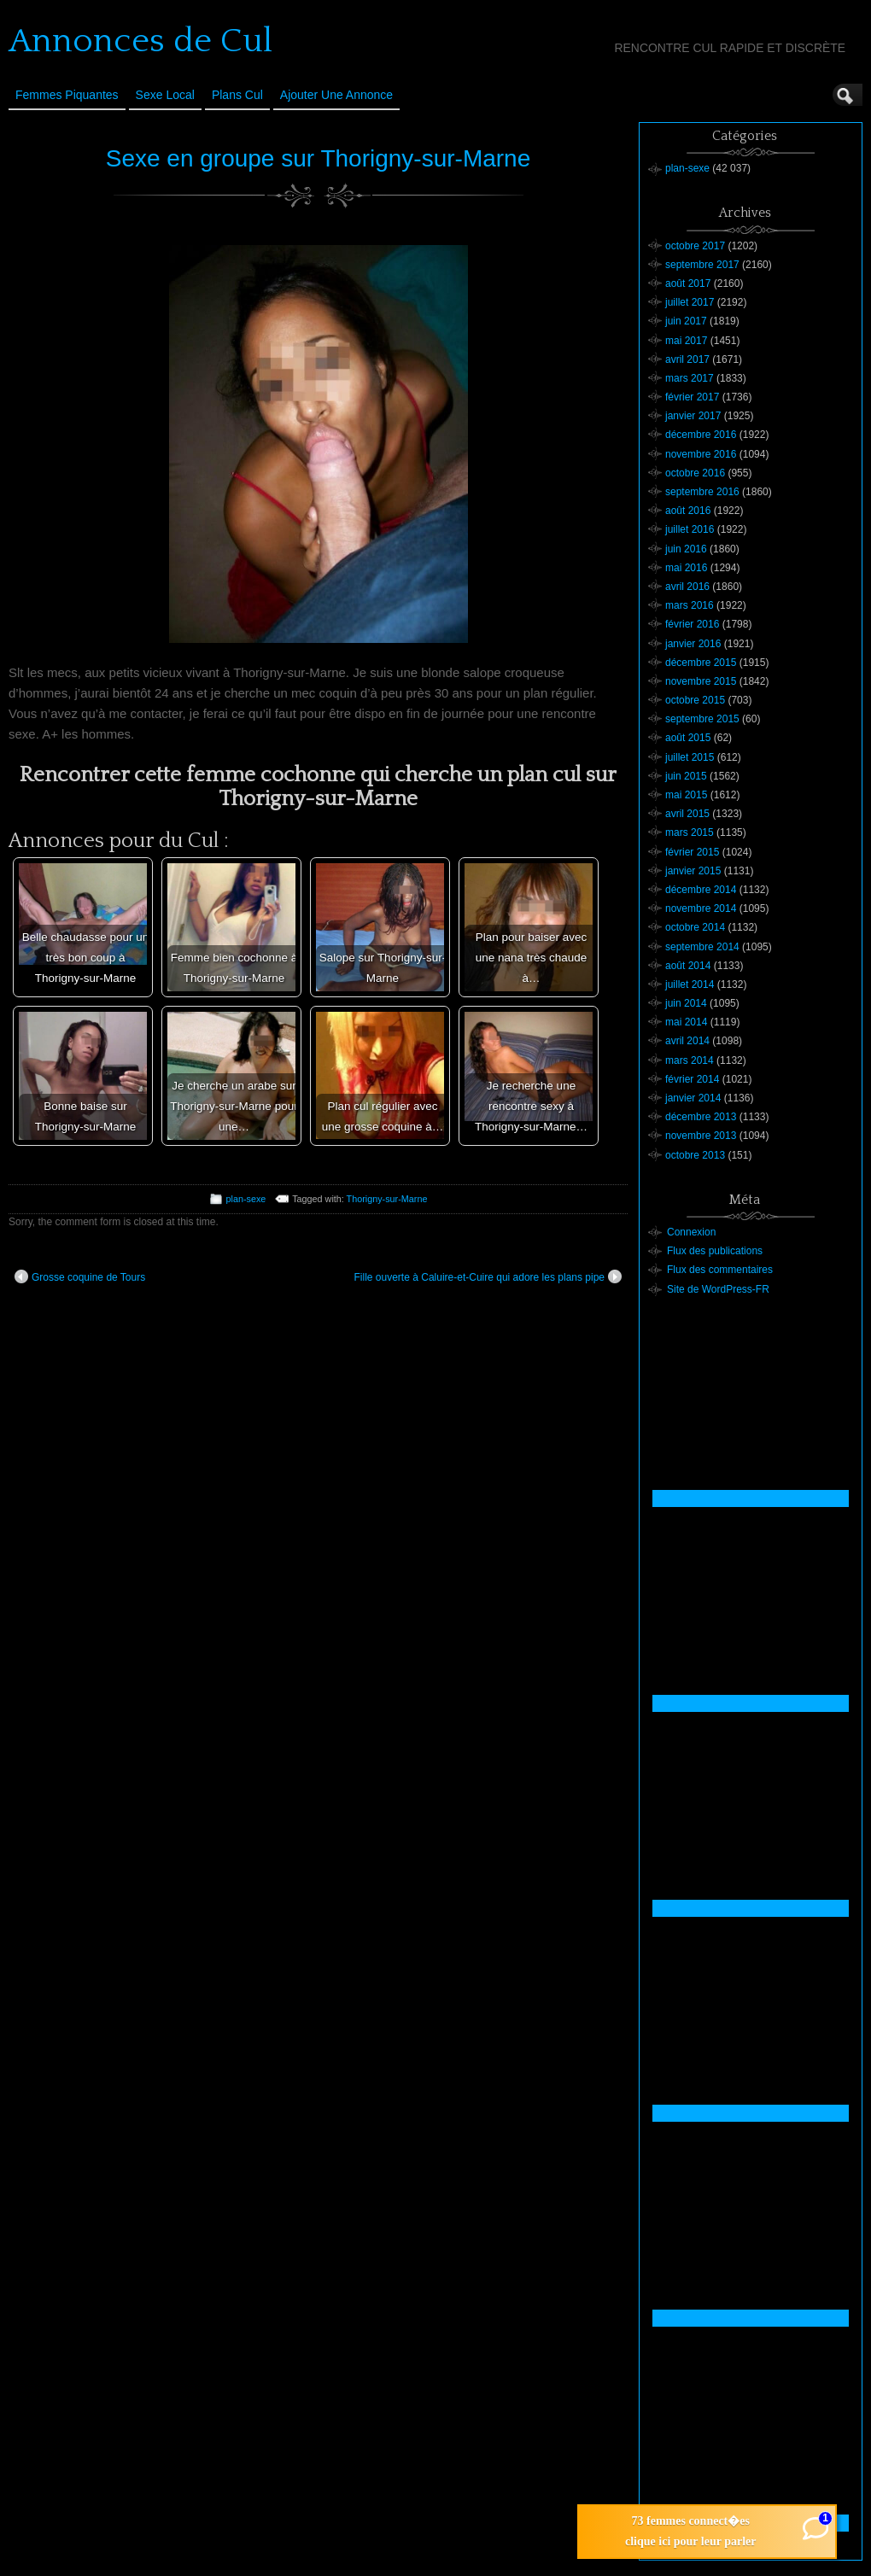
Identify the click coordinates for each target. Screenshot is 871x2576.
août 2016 (687, 511)
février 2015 (692, 852)
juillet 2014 (689, 984)
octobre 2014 (695, 927)
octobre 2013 (695, 1155)
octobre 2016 (695, 473)
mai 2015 (686, 795)
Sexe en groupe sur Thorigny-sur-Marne (318, 158)
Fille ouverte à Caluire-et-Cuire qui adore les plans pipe (488, 1276)
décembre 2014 (700, 890)
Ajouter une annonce (336, 95)
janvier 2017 (693, 416)
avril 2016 (687, 587)
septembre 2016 (702, 492)
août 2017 (687, 283)
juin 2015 (686, 776)
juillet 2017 (689, 302)
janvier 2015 (693, 871)
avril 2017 (687, 359)
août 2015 (687, 738)
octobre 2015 (695, 700)
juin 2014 (686, 1003)
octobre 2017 (695, 246)
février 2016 (692, 624)
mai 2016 (686, 568)
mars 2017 (689, 378)
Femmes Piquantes (67, 95)
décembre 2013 (700, 1117)
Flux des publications (715, 1251)
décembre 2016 (700, 435)
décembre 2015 (700, 663)
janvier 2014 (693, 1098)
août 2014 (687, 966)
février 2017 (692, 397)
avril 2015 (687, 814)
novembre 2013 (700, 1136)
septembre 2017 (702, 265)
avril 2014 (687, 1041)
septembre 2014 (702, 947)
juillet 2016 (689, 529)
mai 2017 (686, 341)
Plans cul (237, 95)
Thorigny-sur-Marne (387, 1199)
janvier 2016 (693, 644)
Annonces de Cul (140, 41)
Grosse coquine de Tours (80, 1276)
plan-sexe (246, 1199)
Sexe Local (165, 95)
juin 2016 (686, 549)
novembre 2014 (700, 908)
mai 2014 (686, 1022)
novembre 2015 (700, 681)
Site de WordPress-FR (718, 1289)
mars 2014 (689, 1060)
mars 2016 (689, 605)
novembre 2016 (700, 454)
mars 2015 (689, 832)
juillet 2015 (689, 757)
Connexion (691, 1232)
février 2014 (692, 1079)
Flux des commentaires (720, 1270)
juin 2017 (686, 321)
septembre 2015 (702, 719)
